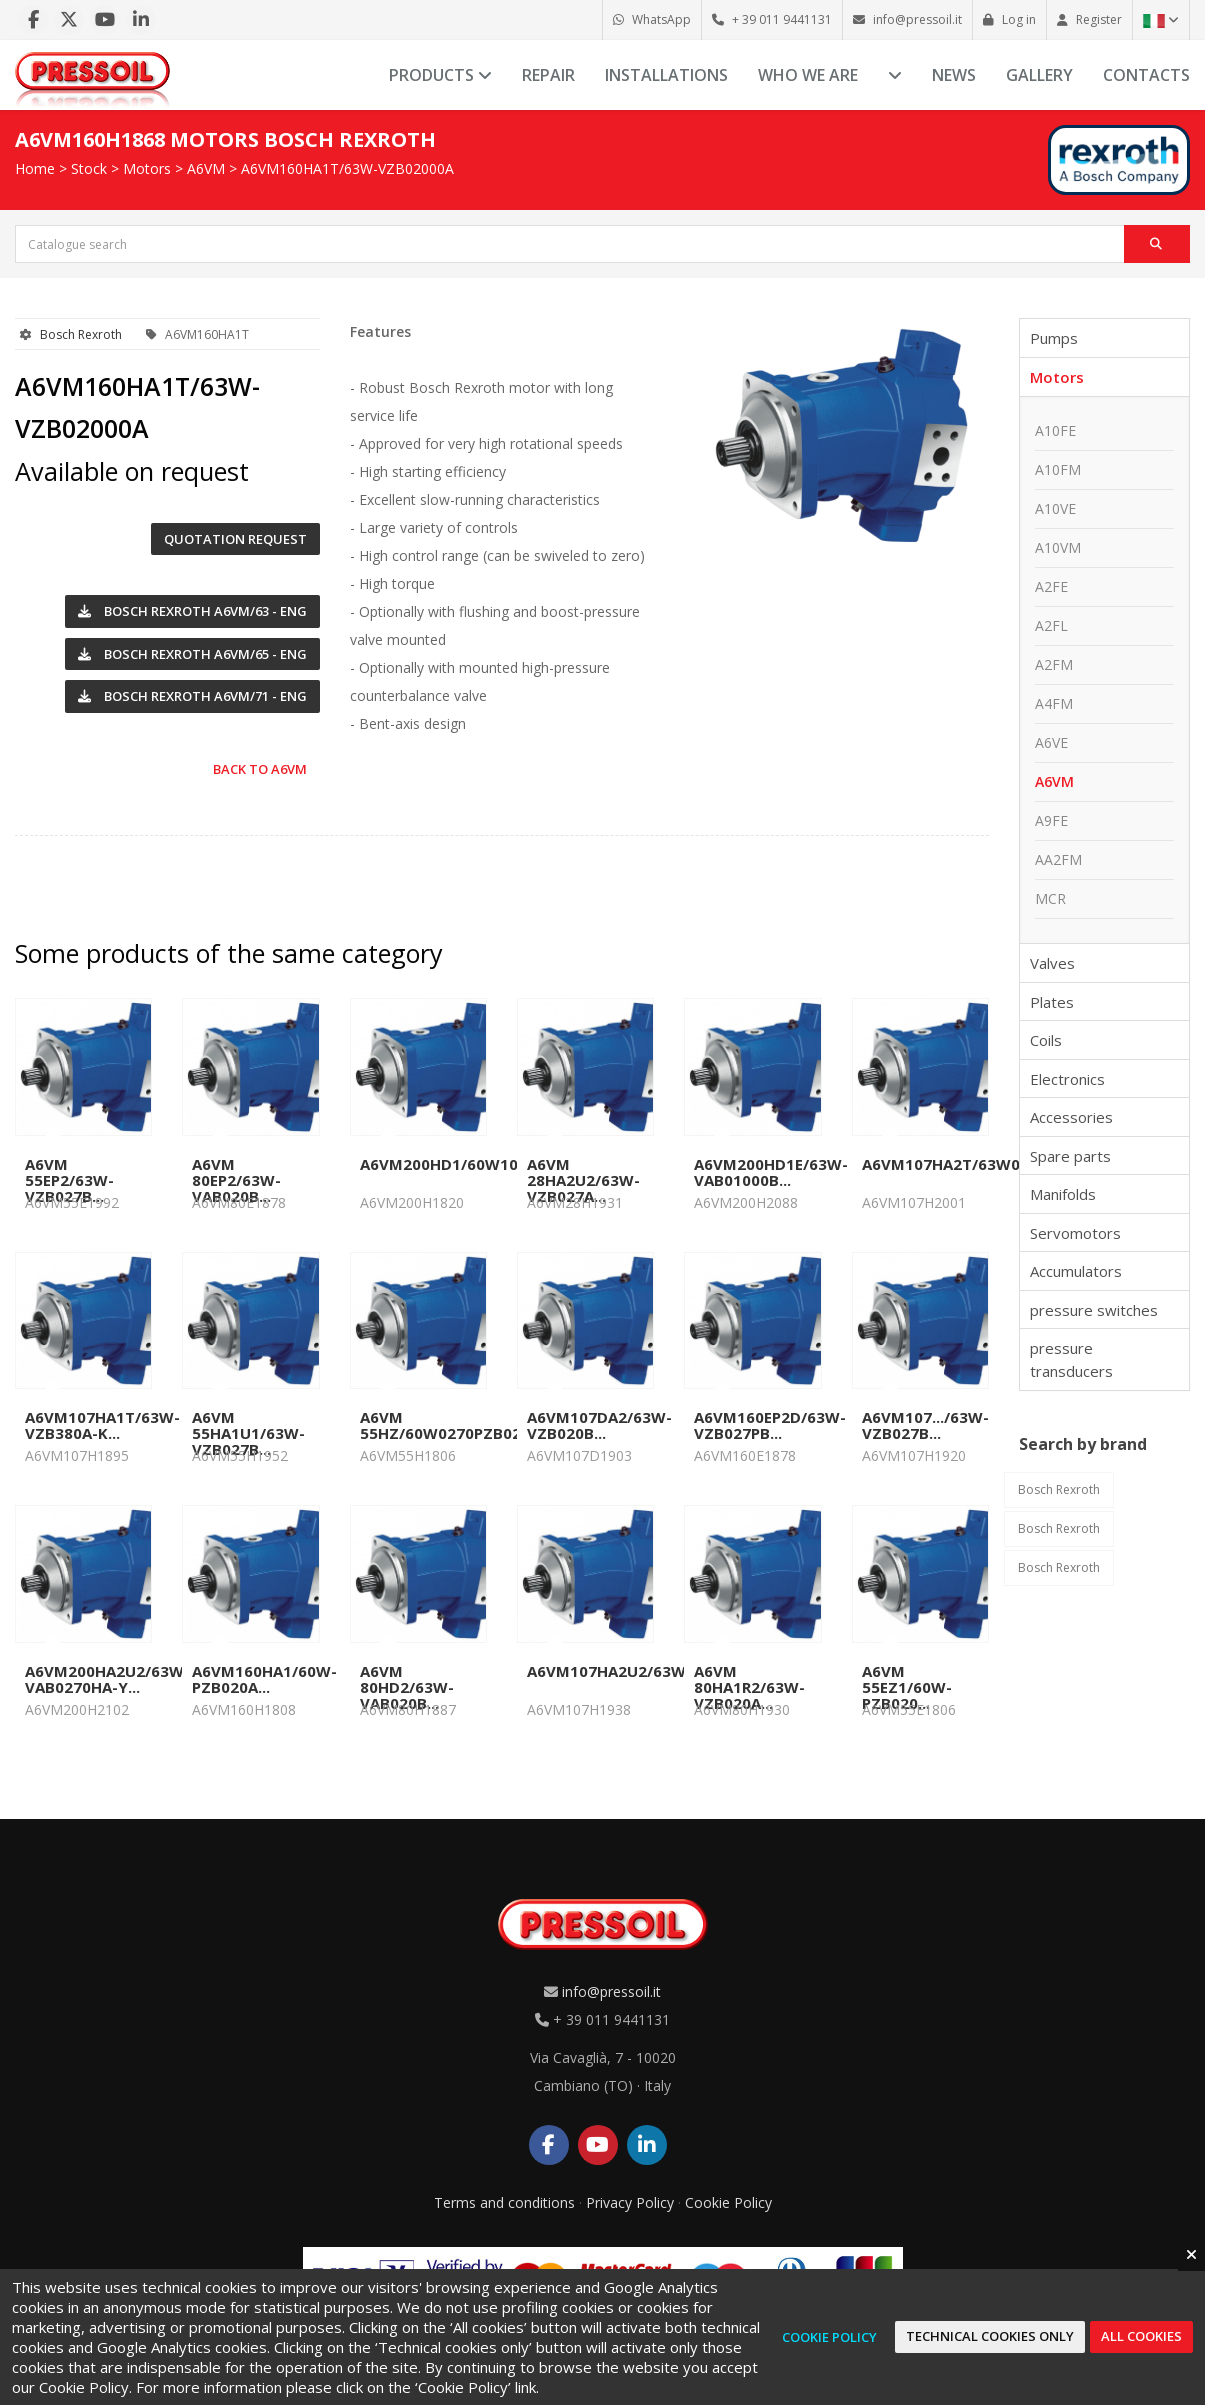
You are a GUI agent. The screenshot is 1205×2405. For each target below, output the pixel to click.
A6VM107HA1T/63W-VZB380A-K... (102, 1425)
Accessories (1071, 1117)
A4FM (1054, 703)
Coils (1046, 1040)
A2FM (1054, 664)
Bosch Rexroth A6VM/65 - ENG (192, 654)
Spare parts (1070, 1156)
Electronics (1067, 1079)
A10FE (1055, 430)
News (954, 75)
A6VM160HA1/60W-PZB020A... (264, 1679)
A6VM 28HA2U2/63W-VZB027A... (583, 1180)
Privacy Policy (630, 2202)
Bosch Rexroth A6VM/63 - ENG (192, 611)
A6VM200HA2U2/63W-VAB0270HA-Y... (107, 1679)
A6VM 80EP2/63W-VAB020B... (236, 1180)
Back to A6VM (260, 769)
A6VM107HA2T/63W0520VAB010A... (994, 1164)
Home (35, 168)
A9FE (1051, 820)
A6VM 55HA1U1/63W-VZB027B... (248, 1433)
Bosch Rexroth (81, 334)
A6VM (206, 168)
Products (440, 75)
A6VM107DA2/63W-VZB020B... (599, 1425)
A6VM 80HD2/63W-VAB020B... (407, 1687)
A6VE (1051, 742)
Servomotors (1075, 1233)
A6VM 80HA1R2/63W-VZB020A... (749, 1687)
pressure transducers (1071, 1359)
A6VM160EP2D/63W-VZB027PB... (770, 1425)
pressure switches (1094, 1310)
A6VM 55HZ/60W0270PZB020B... (456, 1425)
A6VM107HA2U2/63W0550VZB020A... (664, 1671)
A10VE (1055, 508)
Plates (1052, 1002)
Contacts (1146, 75)
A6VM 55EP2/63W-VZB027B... (69, 1180)
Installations (666, 75)
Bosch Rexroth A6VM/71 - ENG (192, 696)
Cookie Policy (728, 2202)
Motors (147, 168)
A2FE (1051, 586)
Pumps (1054, 338)
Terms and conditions (504, 2202)
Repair (548, 75)
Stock (89, 168)
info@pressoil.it (611, 1991)
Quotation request (235, 539)
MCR (1050, 898)
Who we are (808, 75)
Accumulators (1076, 1271)
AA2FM (1058, 859)
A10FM (1058, 469)
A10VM (1058, 547)
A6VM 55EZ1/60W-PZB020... (907, 1687)
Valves (1052, 963)
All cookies (1141, 2336)
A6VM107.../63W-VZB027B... (925, 1425)
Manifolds (1063, 1194)
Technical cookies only (990, 2336)
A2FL (1051, 625)
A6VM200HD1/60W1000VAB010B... (487, 1164)
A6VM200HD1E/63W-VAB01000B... (771, 1172)
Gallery (1039, 75)
